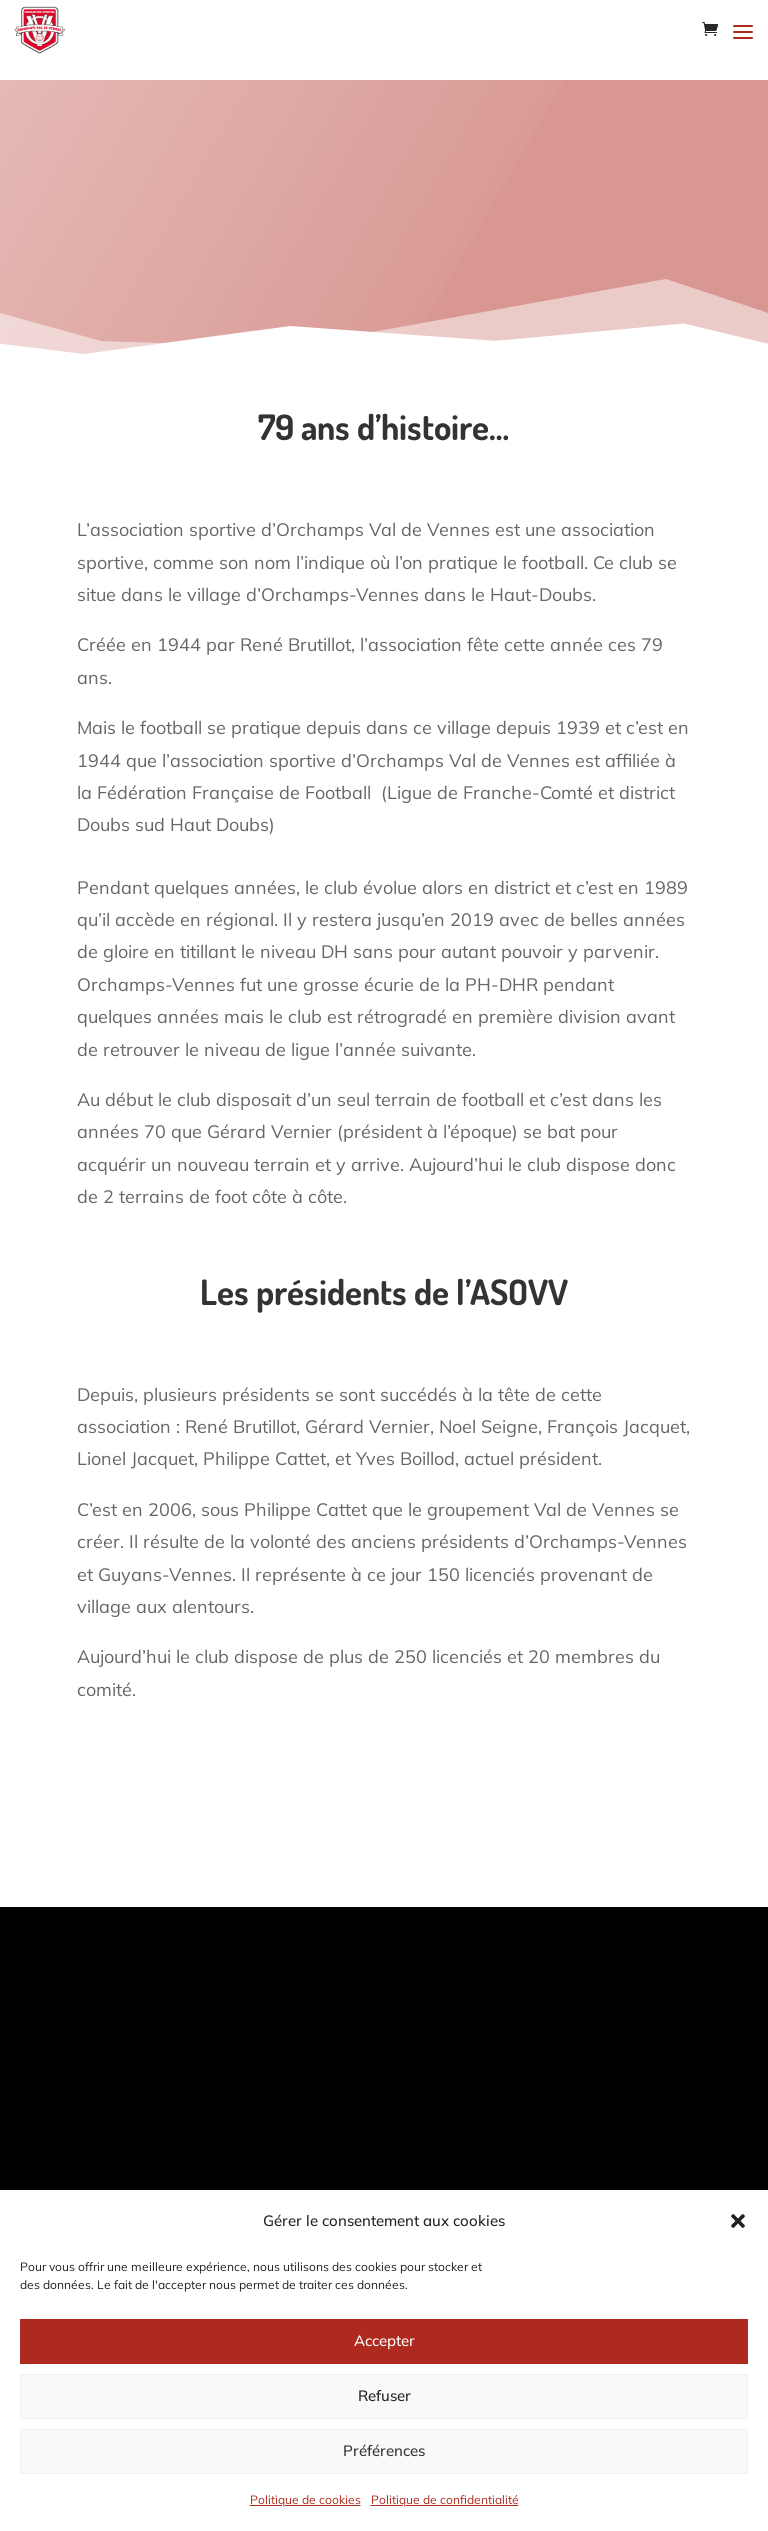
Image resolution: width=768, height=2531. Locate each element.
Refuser (384, 2395)
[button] (738, 2221)
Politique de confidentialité (445, 2499)
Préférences (384, 2450)
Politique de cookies (305, 2499)
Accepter (384, 2340)
